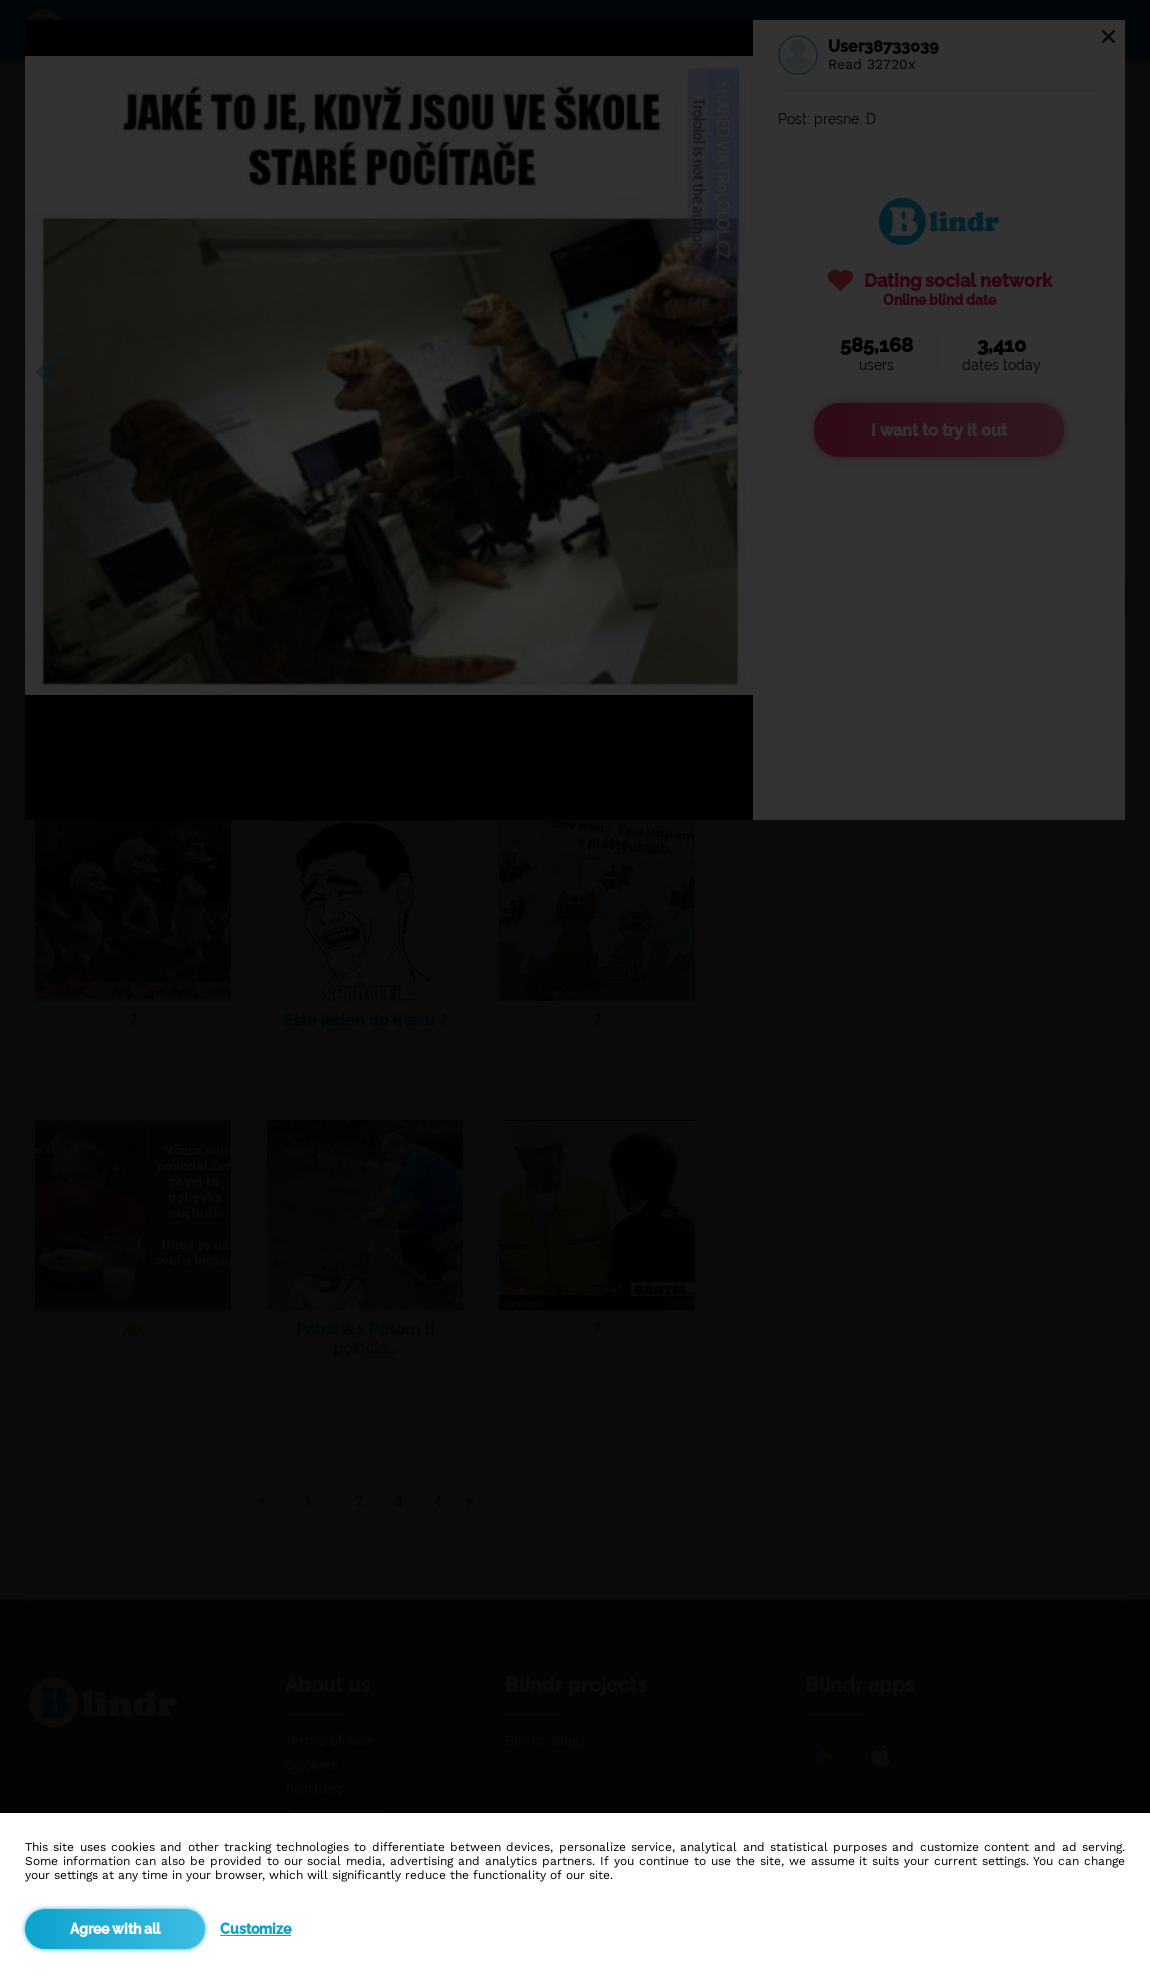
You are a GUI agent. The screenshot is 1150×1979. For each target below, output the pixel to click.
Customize (255, 1929)
